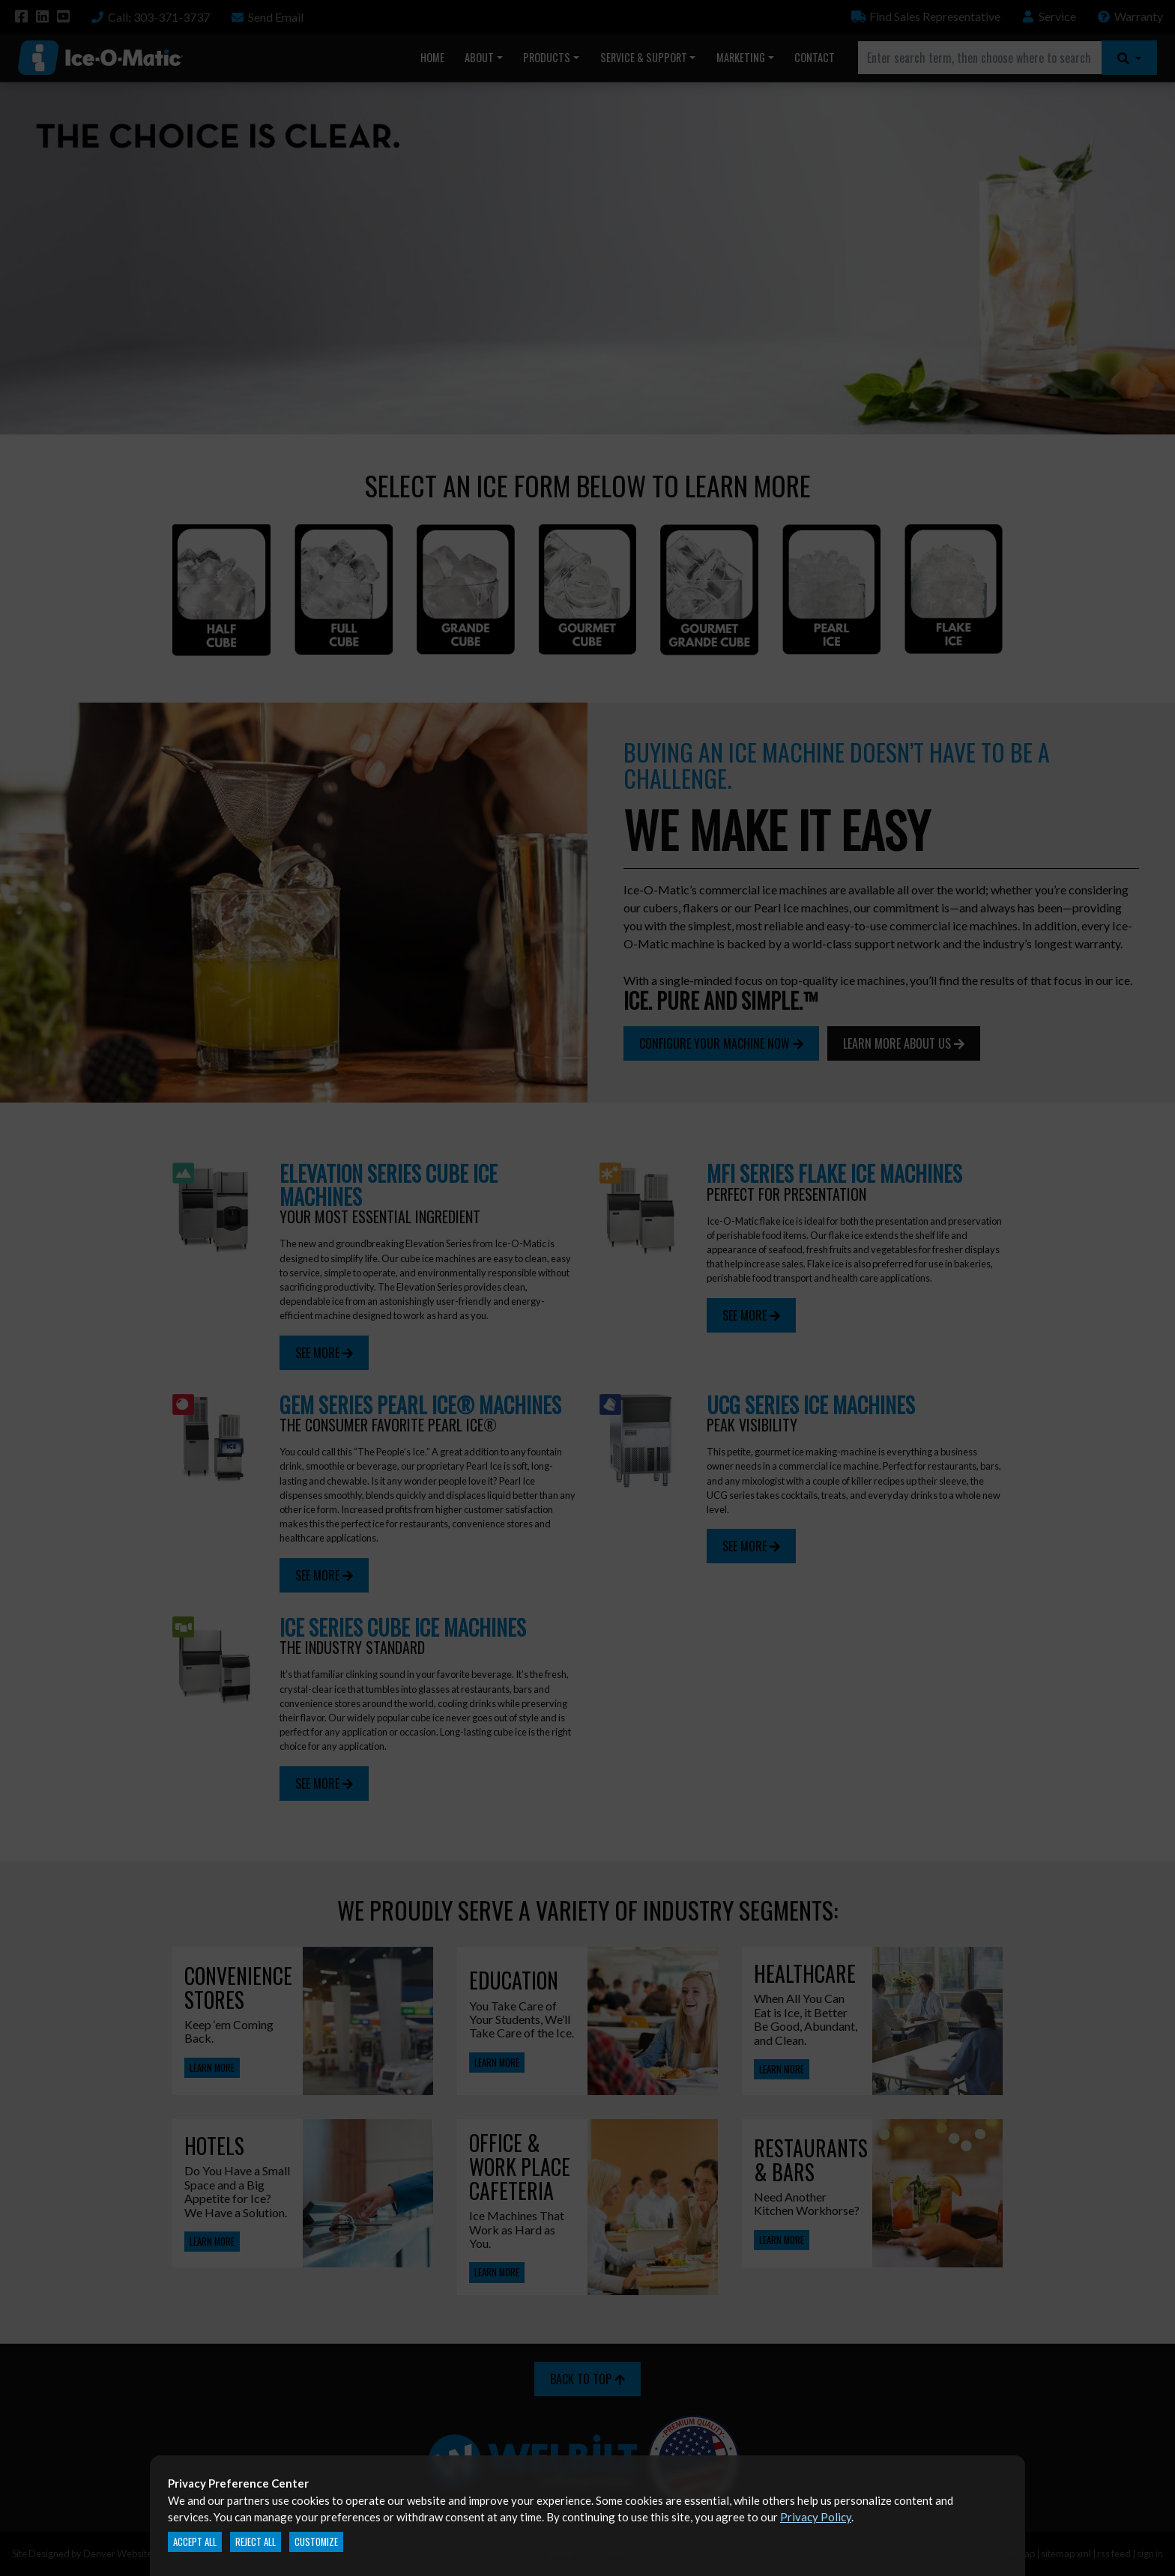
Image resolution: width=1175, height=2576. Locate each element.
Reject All (255, 2542)
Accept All (195, 2542)
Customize (316, 2542)
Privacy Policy (815, 2517)
